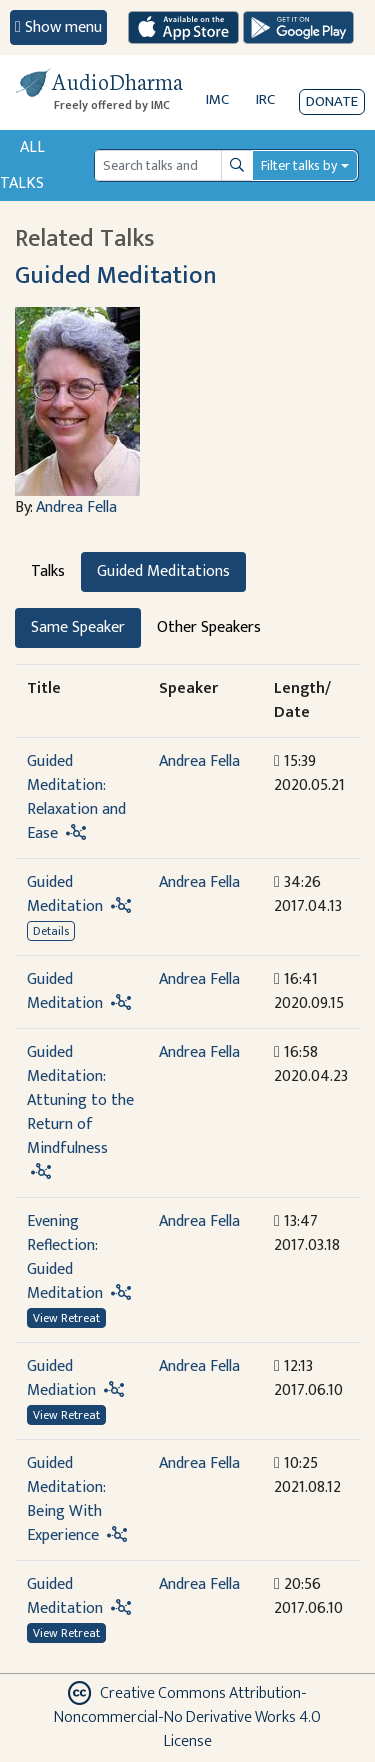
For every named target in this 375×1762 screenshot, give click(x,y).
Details (51, 931)
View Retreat (66, 1318)
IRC (265, 99)
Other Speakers (209, 627)
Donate (332, 101)
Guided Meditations (163, 571)
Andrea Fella (76, 507)
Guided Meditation (116, 275)
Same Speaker (78, 627)
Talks (48, 571)
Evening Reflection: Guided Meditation (65, 1257)
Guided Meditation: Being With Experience (66, 1499)
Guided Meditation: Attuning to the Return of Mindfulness (80, 1100)
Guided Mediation (61, 1378)
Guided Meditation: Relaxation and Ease (76, 797)
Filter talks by (299, 165)
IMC (217, 99)
